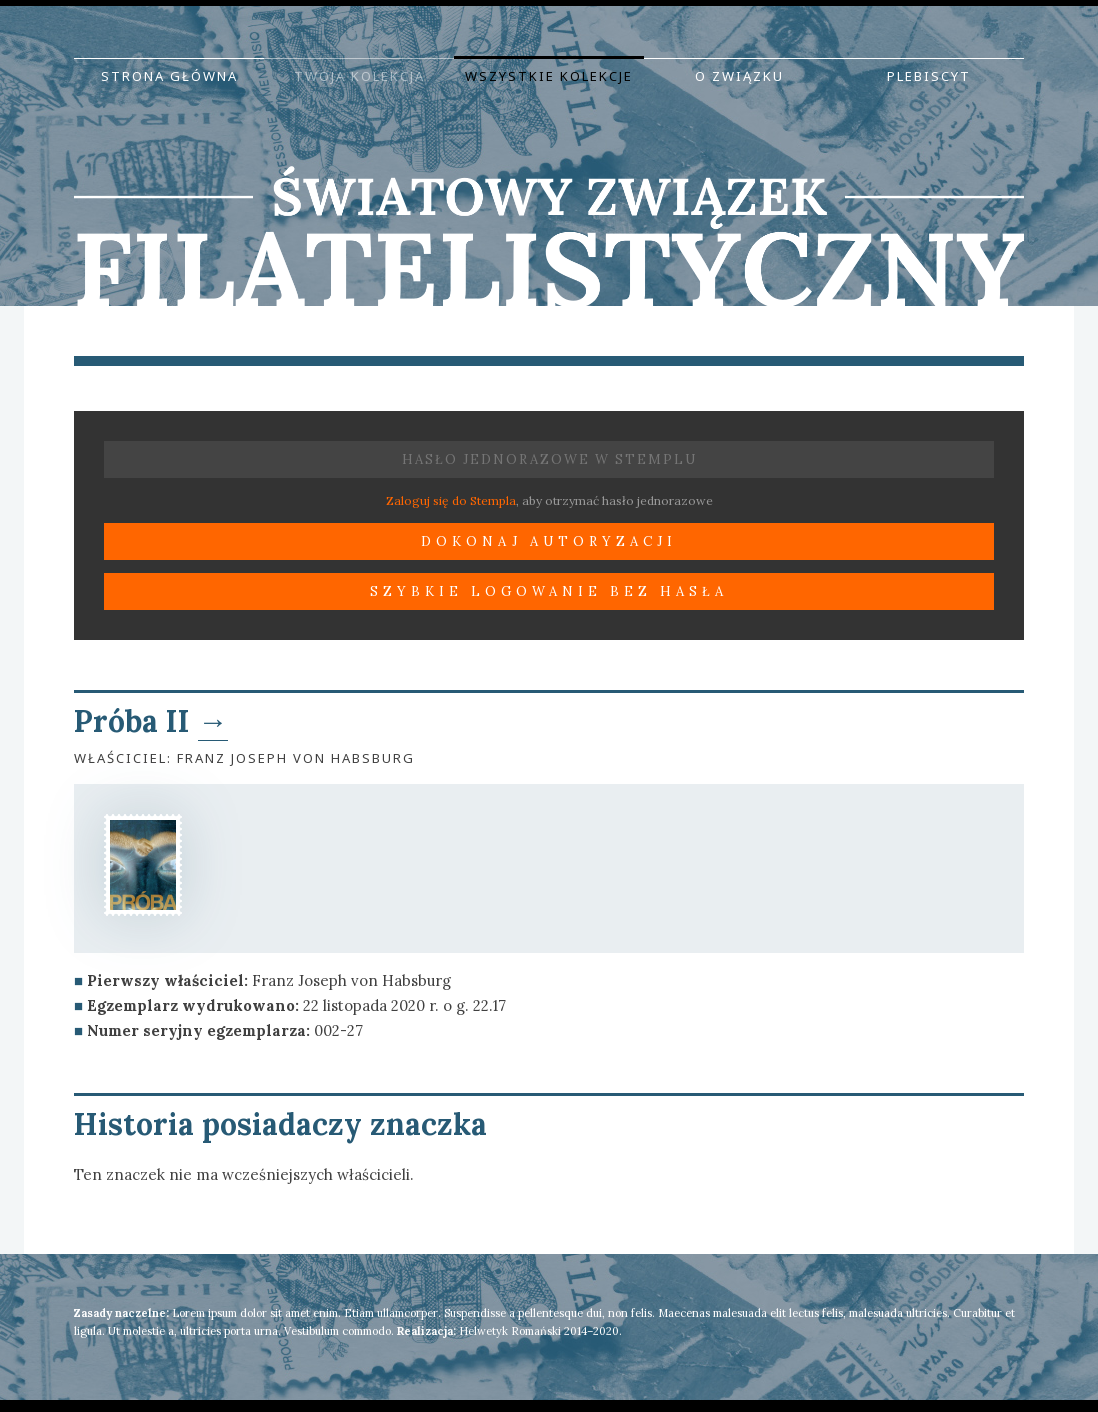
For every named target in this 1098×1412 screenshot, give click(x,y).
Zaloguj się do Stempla (451, 500)
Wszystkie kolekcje (549, 76)
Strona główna (169, 76)
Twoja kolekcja (359, 76)
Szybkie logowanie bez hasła (549, 591)
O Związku (739, 76)
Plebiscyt (929, 76)
